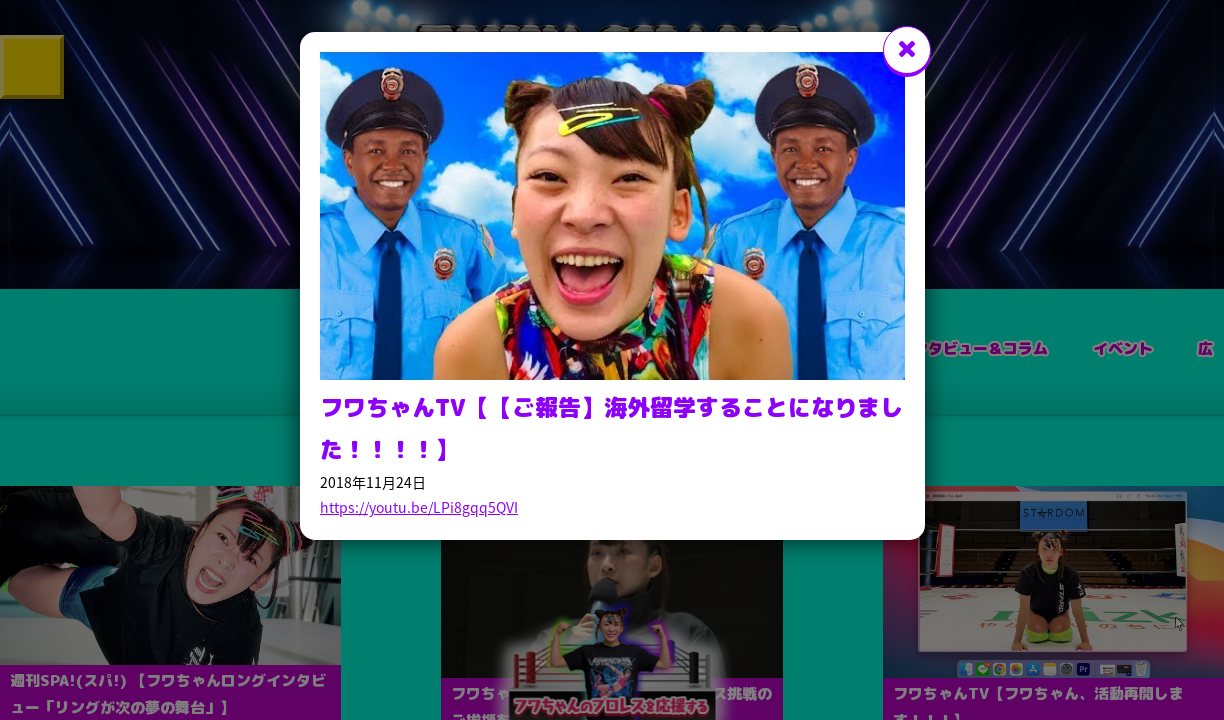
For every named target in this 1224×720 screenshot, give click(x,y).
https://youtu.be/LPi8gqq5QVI (419, 507)
